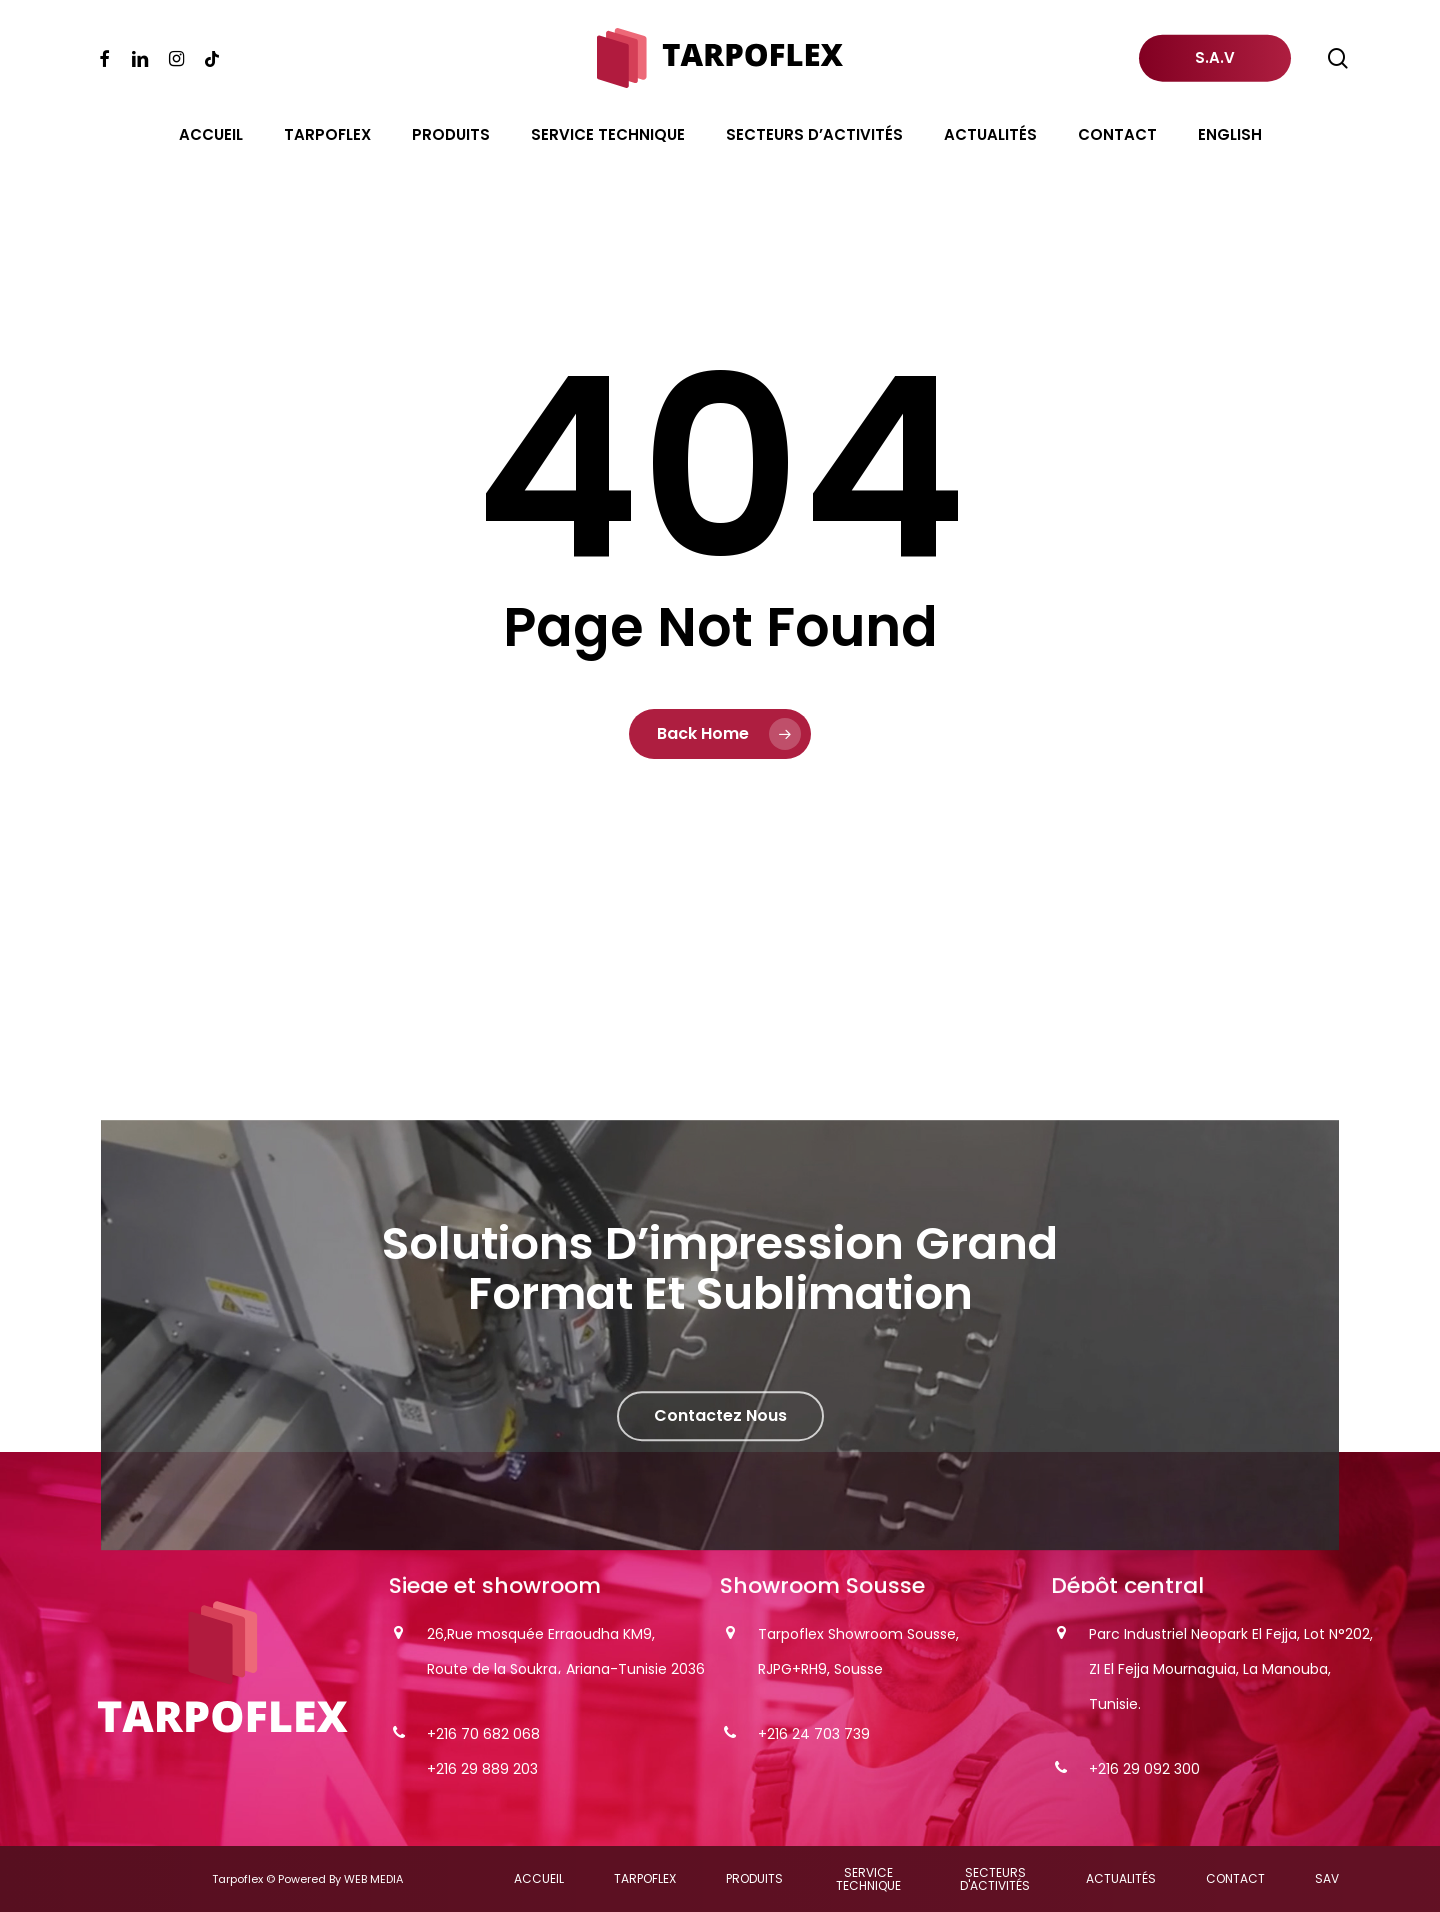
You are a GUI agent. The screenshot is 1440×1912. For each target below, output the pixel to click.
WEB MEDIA (373, 1879)
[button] (720, 1457)
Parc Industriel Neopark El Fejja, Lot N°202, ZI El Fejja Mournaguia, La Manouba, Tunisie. (1231, 1669)
